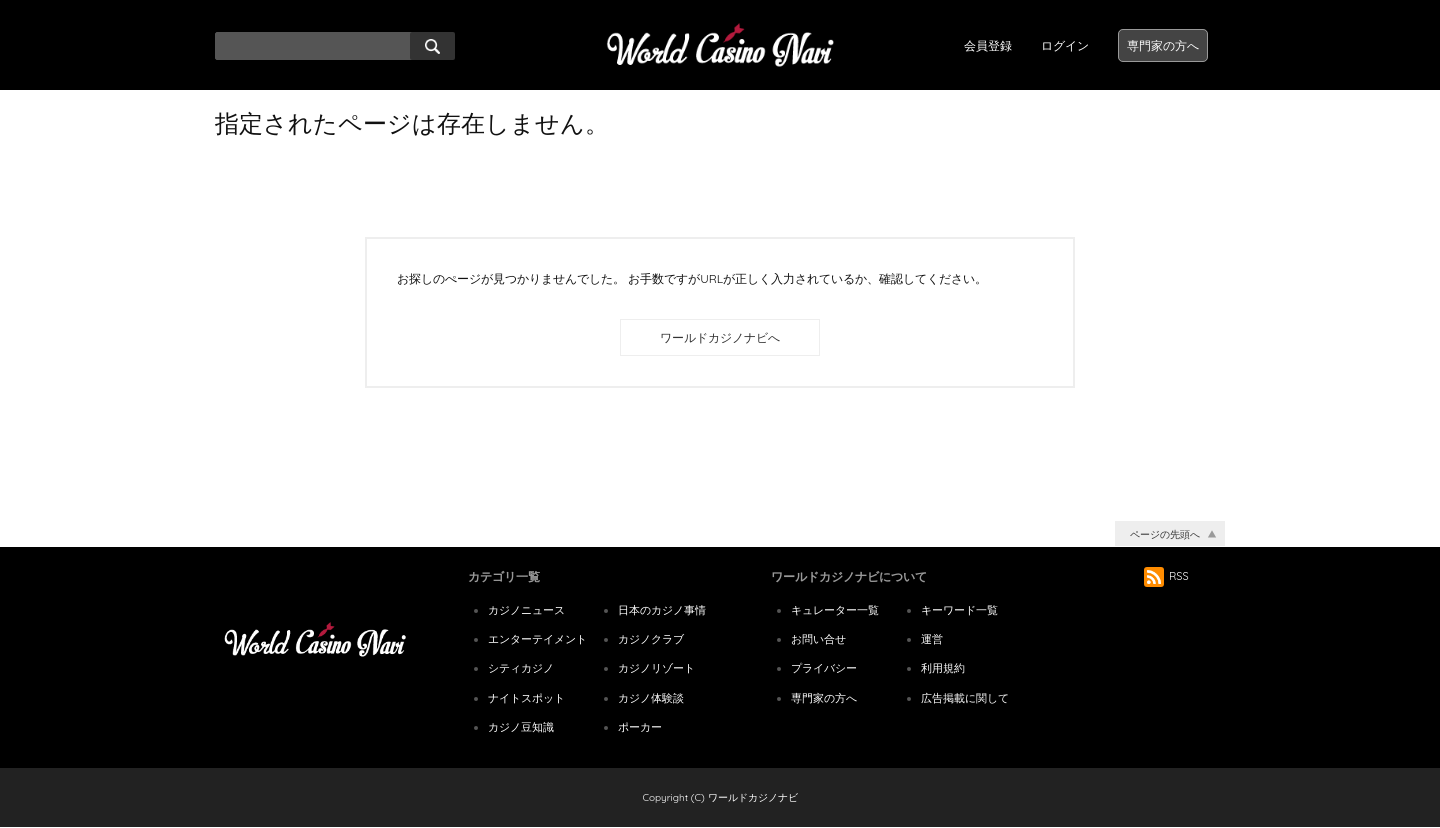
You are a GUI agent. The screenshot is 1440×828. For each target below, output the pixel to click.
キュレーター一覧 (835, 610)
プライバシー (824, 668)
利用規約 (943, 668)
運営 (932, 639)
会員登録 (988, 45)
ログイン (1065, 45)
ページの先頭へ (1165, 534)
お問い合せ (818, 639)
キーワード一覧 (959, 610)
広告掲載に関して (965, 698)
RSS (1166, 576)
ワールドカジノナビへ (720, 337)
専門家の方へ (1163, 45)
